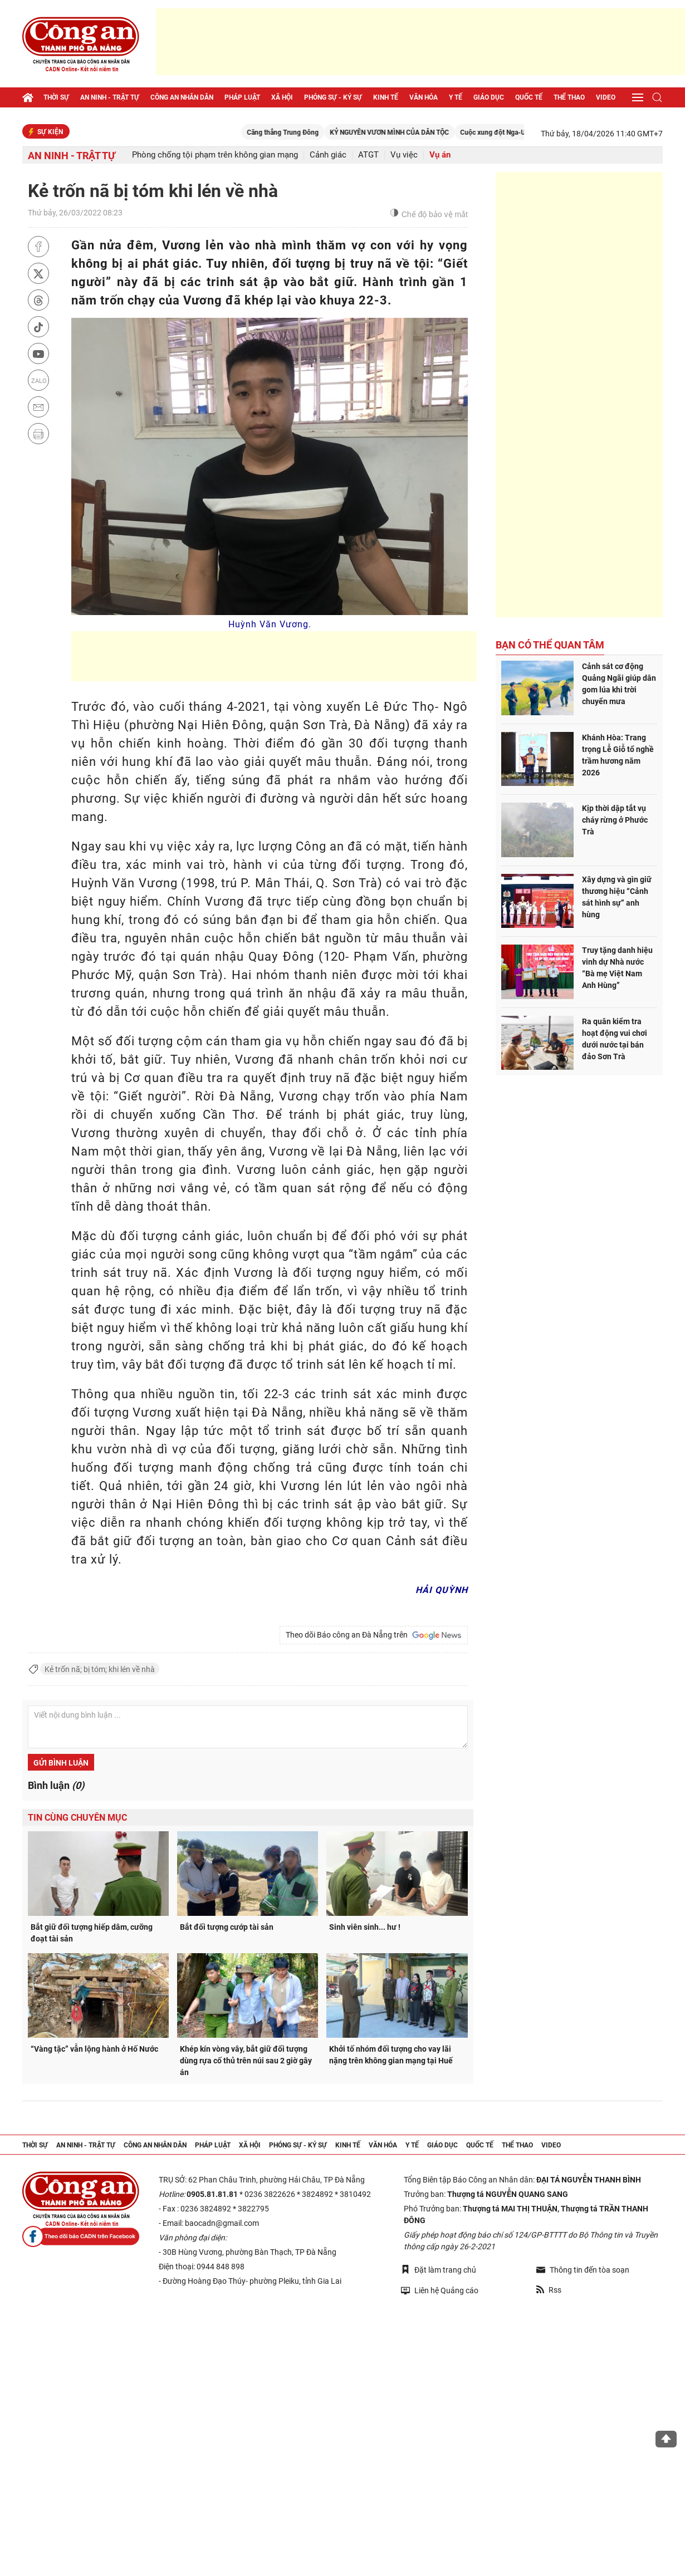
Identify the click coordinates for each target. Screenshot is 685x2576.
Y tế (455, 97)
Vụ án (440, 155)
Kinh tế (385, 97)
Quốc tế (528, 97)
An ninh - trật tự (109, 97)
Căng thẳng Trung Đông (328, 132)
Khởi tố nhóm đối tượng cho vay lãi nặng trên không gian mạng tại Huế (391, 2054)
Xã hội (282, 97)
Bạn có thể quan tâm (550, 645)
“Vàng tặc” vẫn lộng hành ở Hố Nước (94, 2048)
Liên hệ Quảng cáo (439, 2290)
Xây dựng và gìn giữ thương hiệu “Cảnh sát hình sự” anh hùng (617, 897)
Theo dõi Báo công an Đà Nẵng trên (374, 1635)
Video (605, 97)
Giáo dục (488, 97)
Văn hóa (423, 97)
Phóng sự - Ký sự (333, 97)
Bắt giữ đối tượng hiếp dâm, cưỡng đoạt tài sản (92, 1933)
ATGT (368, 155)
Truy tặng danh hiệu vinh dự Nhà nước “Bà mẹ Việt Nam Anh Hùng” (617, 968)
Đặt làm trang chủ (438, 2269)
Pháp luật (242, 97)
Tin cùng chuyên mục (77, 1817)
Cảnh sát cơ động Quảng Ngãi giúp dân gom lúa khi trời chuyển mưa (619, 684)
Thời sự (56, 97)
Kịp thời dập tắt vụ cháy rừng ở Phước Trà (615, 820)
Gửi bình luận (61, 1762)
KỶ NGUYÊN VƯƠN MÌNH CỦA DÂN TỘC (435, 132)
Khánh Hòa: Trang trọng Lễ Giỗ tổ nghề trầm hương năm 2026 (618, 755)
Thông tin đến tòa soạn (582, 2269)
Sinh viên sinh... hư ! (364, 1927)
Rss (548, 2289)
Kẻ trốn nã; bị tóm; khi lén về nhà (100, 1669)
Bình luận (56, 1785)
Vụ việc (404, 155)
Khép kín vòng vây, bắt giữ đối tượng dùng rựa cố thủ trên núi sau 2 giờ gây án (246, 2060)
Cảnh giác (328, 155)
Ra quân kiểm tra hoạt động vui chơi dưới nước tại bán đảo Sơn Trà (614, 1039)
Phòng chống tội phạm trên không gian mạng (215, 155)
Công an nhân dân (181, 97)
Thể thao (569, 97)
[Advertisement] (420, 41)
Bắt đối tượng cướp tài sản (226, 1927)
